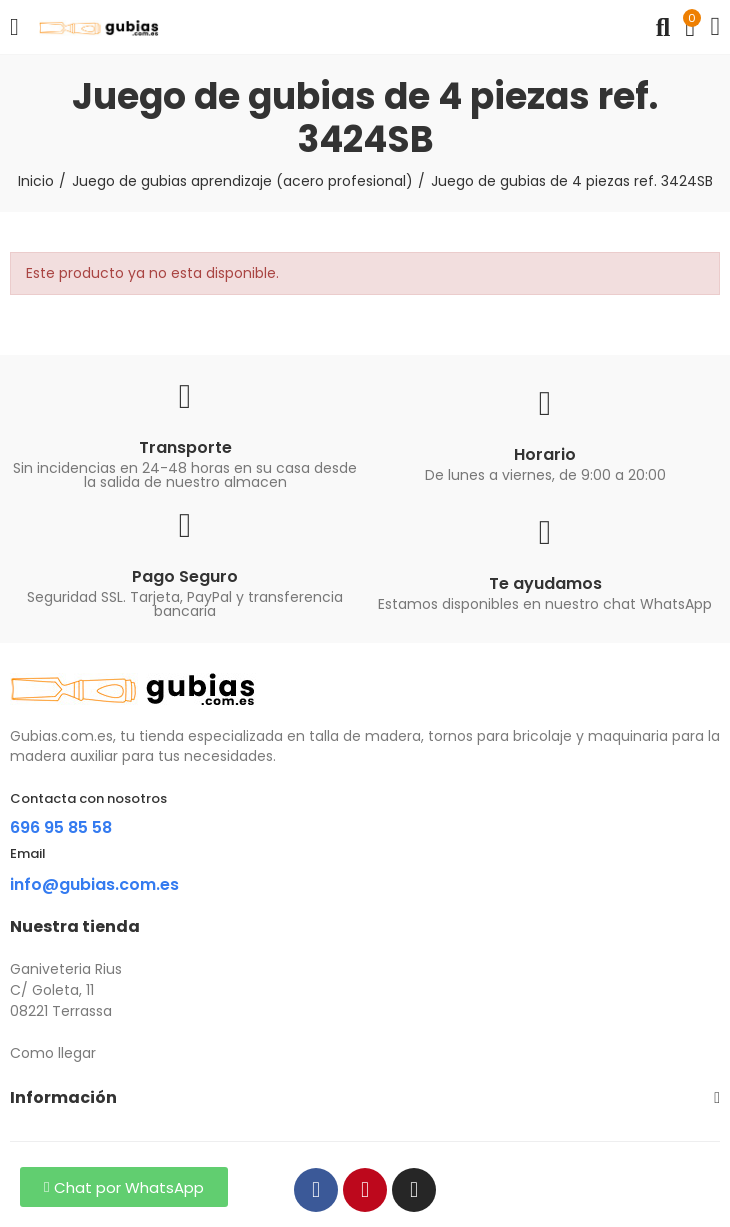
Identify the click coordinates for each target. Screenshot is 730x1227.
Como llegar (53, 1053)
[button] (124, 1187)
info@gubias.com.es (94, 884)
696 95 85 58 (61, 827)
